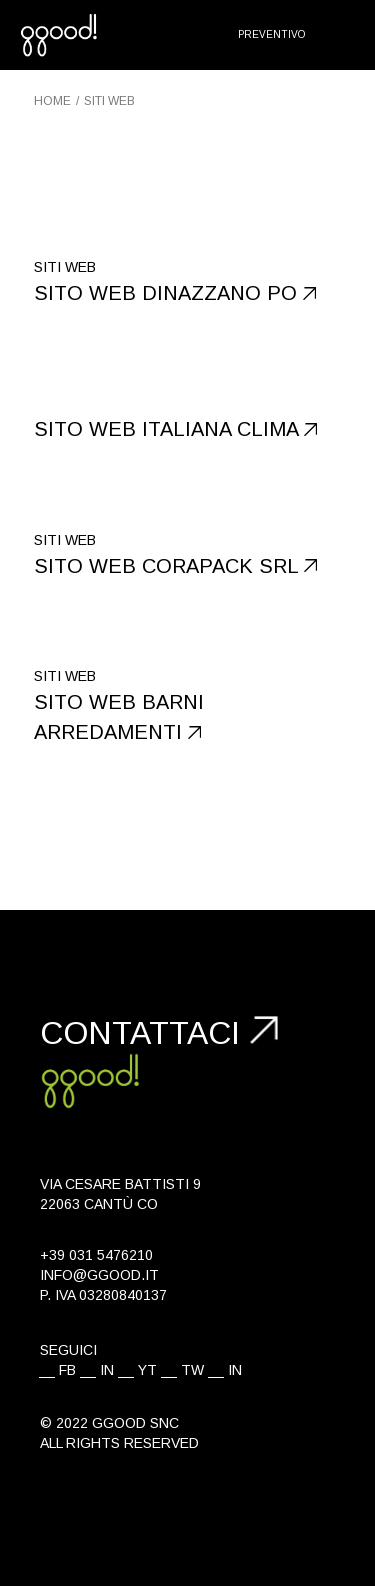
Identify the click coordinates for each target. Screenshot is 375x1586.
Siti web (65, 267)
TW (192, 1370)
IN (107, 1370)
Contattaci (140, 1033)
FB (67, 1370)
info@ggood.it (99, 1275)
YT (147, 1370)
